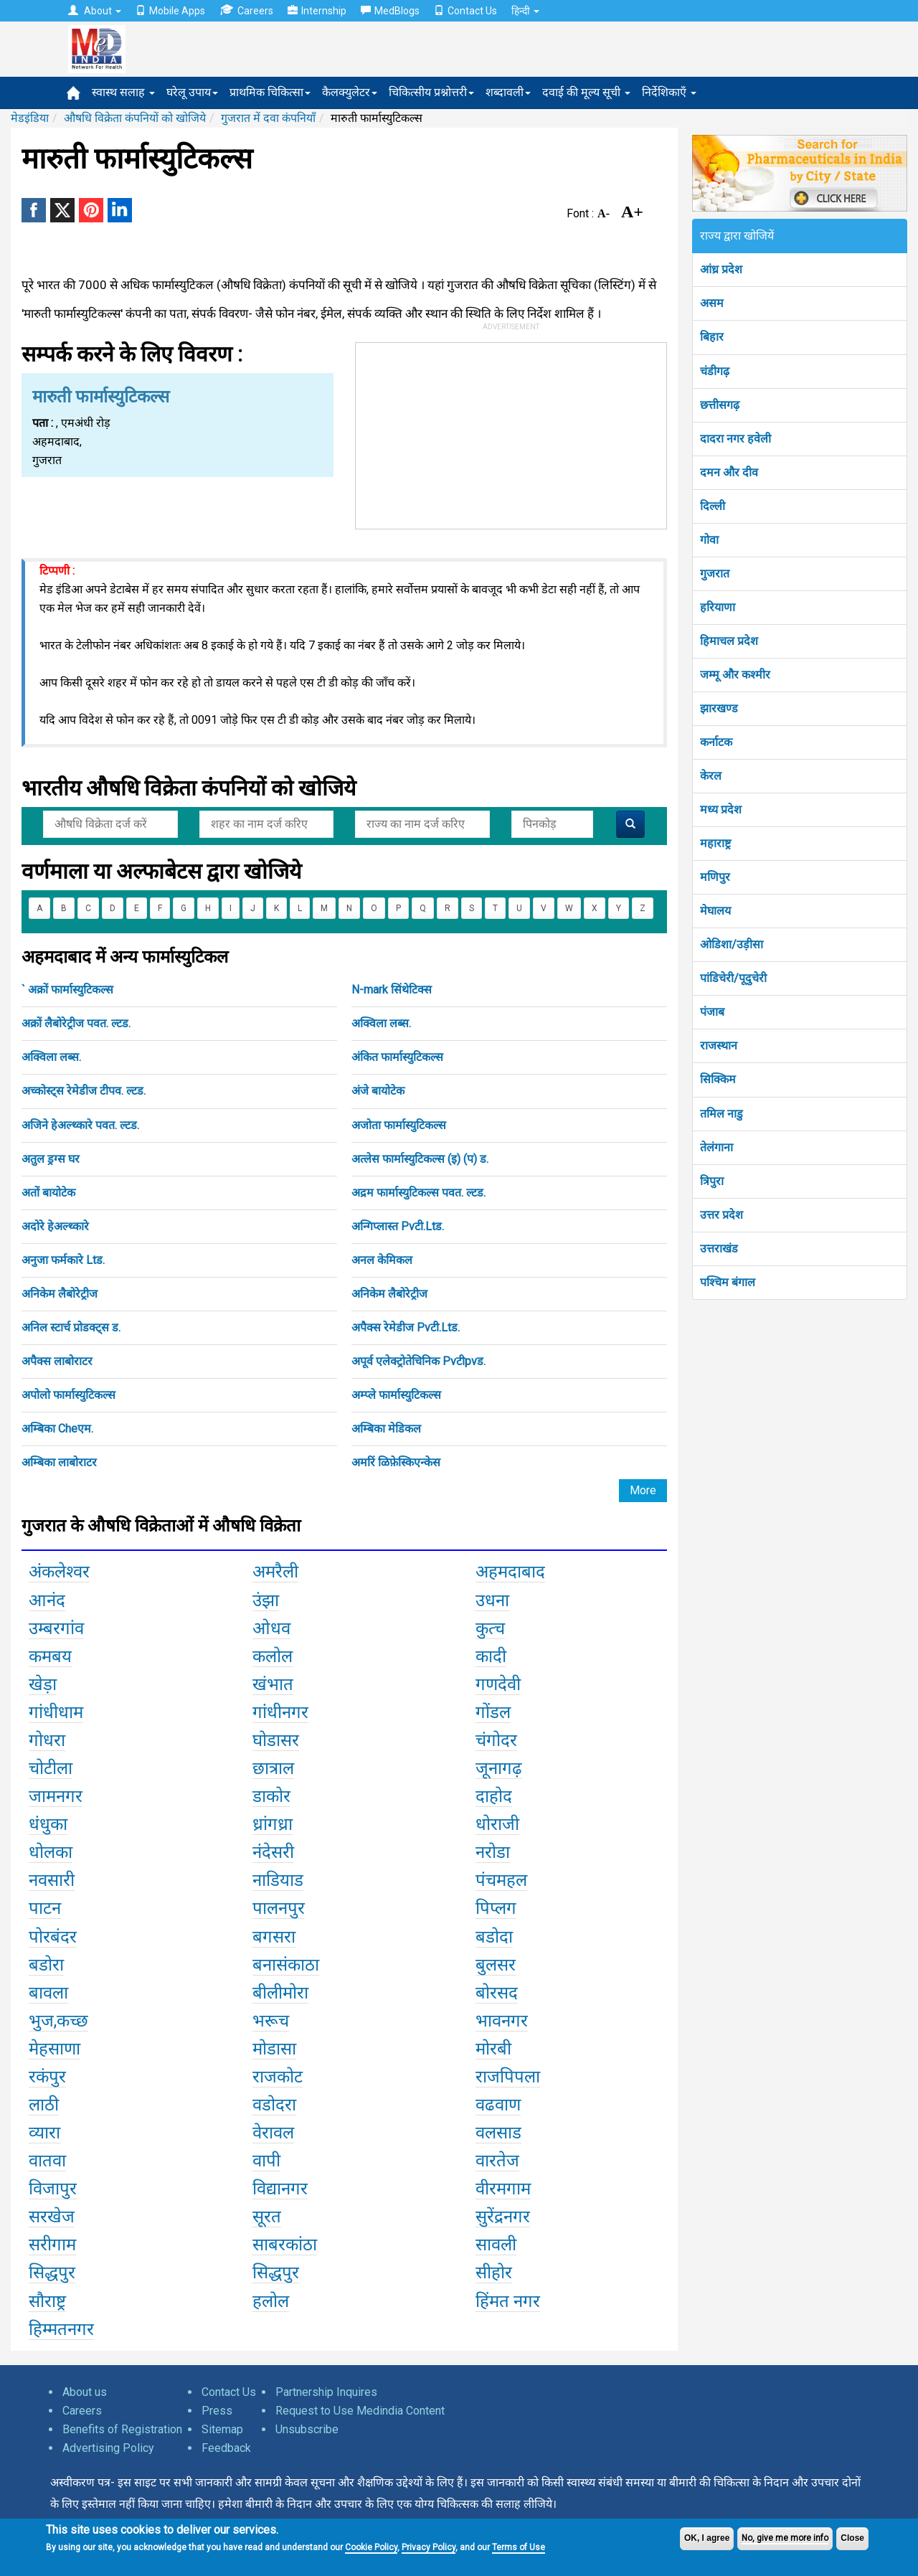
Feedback (226, 2448)
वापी (266, 2161)
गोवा (709, 540)
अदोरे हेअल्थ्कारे (55, 1226)
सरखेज (52, 2217)
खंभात (272, 1684)
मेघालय (715, 910)
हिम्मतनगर (61, 2329)
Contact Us (465, 10)
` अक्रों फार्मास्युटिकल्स (67, 989)
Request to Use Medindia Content (360, 2410)
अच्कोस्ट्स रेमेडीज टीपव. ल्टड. (84, 1091)
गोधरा (47, 1740)
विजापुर (53, 2189)
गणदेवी (498, 1684)
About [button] (94, 10)
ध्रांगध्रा (272, 1824)
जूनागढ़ (498, 1768)
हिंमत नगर (507, 2301)
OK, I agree (706, 2538)
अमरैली (275, 1572)
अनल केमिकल (381, 1260)
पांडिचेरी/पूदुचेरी (733, 978)
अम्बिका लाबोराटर (59, 1462)
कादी (490, 1656)
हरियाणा (717, 607)
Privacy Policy (428, 2547)
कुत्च (490, 1628)
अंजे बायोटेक (377, 1091)
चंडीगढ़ (714, 371)
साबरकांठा (284, 2245)
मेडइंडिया (30, 118)
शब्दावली (508, 92)
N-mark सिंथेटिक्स (391, 989)
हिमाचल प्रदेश (729, 641)
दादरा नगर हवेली (735, 438)
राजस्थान (718, 1045)
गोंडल (493, 1712)
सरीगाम (52, 2245)
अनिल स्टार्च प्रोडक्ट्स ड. (71, 1327)
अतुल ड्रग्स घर (51, 1159)
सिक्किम (718, 1079)
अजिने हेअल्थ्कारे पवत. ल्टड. (80, 1125)
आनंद (47, 1600)
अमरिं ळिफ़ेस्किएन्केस (395, 1462)
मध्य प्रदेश (721, 809)
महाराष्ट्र (715, 843)
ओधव (271, 1628)
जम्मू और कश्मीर (735, 674)
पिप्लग (495, 1908)
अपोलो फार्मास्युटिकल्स (68, 1395)
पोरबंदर (53, 1937)
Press (217, 2410)
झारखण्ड (719, 708)
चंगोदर (496, 1740)
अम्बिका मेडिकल (386, 1428)
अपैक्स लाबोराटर (57, 1361)
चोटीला (50, 1768)
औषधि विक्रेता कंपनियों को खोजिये (135, 118)
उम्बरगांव (56, 1628)
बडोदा (494, 1937)
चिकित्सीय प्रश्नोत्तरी (431, 92)
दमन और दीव (729, 472)
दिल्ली (712, 506)
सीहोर (493, 2273)
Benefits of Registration (122, 2429)
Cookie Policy (371, 2547)
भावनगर (501, 2021)
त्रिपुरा (712, 1181)
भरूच (270, 2021)
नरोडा (492, 1852)
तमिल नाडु (721, 1113)
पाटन (45, 1908)
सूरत (266, 2217)
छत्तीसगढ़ (719, 405)
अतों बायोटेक (48, 1192)
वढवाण (498, 2105)
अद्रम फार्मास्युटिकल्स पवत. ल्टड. (418, 1192)
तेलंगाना (716, 1147)
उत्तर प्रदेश (721, 1215)
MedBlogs (390, 10)
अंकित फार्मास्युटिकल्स (397, 1057)
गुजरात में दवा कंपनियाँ (268, 118)
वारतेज (497, 2161)
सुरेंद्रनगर (502, 2217)
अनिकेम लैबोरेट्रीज (60, 1294)
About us (84, 2392)
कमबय (50, 1656)
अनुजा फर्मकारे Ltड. (63, 1260)
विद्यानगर (280, 2189)
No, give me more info (785, 2538)
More (643, 1490)
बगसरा (273, 1937)
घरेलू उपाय (192, 92)
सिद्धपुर (52, 2273)
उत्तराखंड (719, 1248)
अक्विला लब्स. (381, 1023)
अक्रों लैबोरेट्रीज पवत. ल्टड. (76, 1023)
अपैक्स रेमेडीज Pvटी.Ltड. (405, 1327)
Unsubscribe (307, 2429)
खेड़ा (43, 1684)
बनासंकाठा (285, 1965)
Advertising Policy (108, 2448)
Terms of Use (518, 2547)
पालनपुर (278, 1908)
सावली (495, 2245)
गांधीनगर (280, 1712)
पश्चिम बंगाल (727, 1282)
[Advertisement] (511, 432)
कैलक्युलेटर (349, 92)
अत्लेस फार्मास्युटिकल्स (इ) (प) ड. (419, 1159)
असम (712, 303)
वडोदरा (274, 2105)
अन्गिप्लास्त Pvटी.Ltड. (397, 1226)
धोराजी (497, 1824)
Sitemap (222, 2429)
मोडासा (274, 2049)
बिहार (712, 337)
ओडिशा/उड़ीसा (731, 944)
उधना (492, 1600)
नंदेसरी (273, 1852)
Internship (317, 10)
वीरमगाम (503, 2189)
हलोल (270, 2301)
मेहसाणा (54, 2049)
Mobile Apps (170, 10)
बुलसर (495, 1965)
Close (852, 2538)
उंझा (265, 1600)
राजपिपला (507, 2077)
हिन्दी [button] (525, 10)
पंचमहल (501, 1880)
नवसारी (52, 1880)
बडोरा (46, 1965)
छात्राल (273, 1768)
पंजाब (712, 1012)
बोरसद (496, 1993)
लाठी (44, 2105)
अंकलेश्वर (59, 1572)
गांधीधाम (56, 1712)
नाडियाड (277, 1880)
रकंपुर (47, 2077)
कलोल (272, 1656)
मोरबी (493, 2049)
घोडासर (275, 1740)
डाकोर (271, 1796)
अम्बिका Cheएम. (57, 1428)
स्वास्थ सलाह (123, 92)
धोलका (50, 1852)
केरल (710, 776)
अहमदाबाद (510, 1572)
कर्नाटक (716, 742)
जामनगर (55, 1796)
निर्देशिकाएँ (669, 92)
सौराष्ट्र (47, 2301)
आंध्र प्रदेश (721, 269)
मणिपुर (715, 877)
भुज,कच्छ (58, 2021)
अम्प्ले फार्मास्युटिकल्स (396, 1395)
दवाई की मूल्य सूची (586, 92)
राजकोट (277, 2077)
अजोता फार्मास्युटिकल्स (398, 1125)
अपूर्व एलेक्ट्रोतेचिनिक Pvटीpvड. (418, 1361)
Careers (246, 10)
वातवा (47, 2161)
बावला (48, 1993)
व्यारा (44, 2133)
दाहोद (493, 1796)
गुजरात (714, 573)
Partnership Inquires (326, 2392)
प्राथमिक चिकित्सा (270, 92)
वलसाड (498, 2133)
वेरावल (273, 2133)
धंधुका (48, 1824)
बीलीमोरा (280, 1993)
